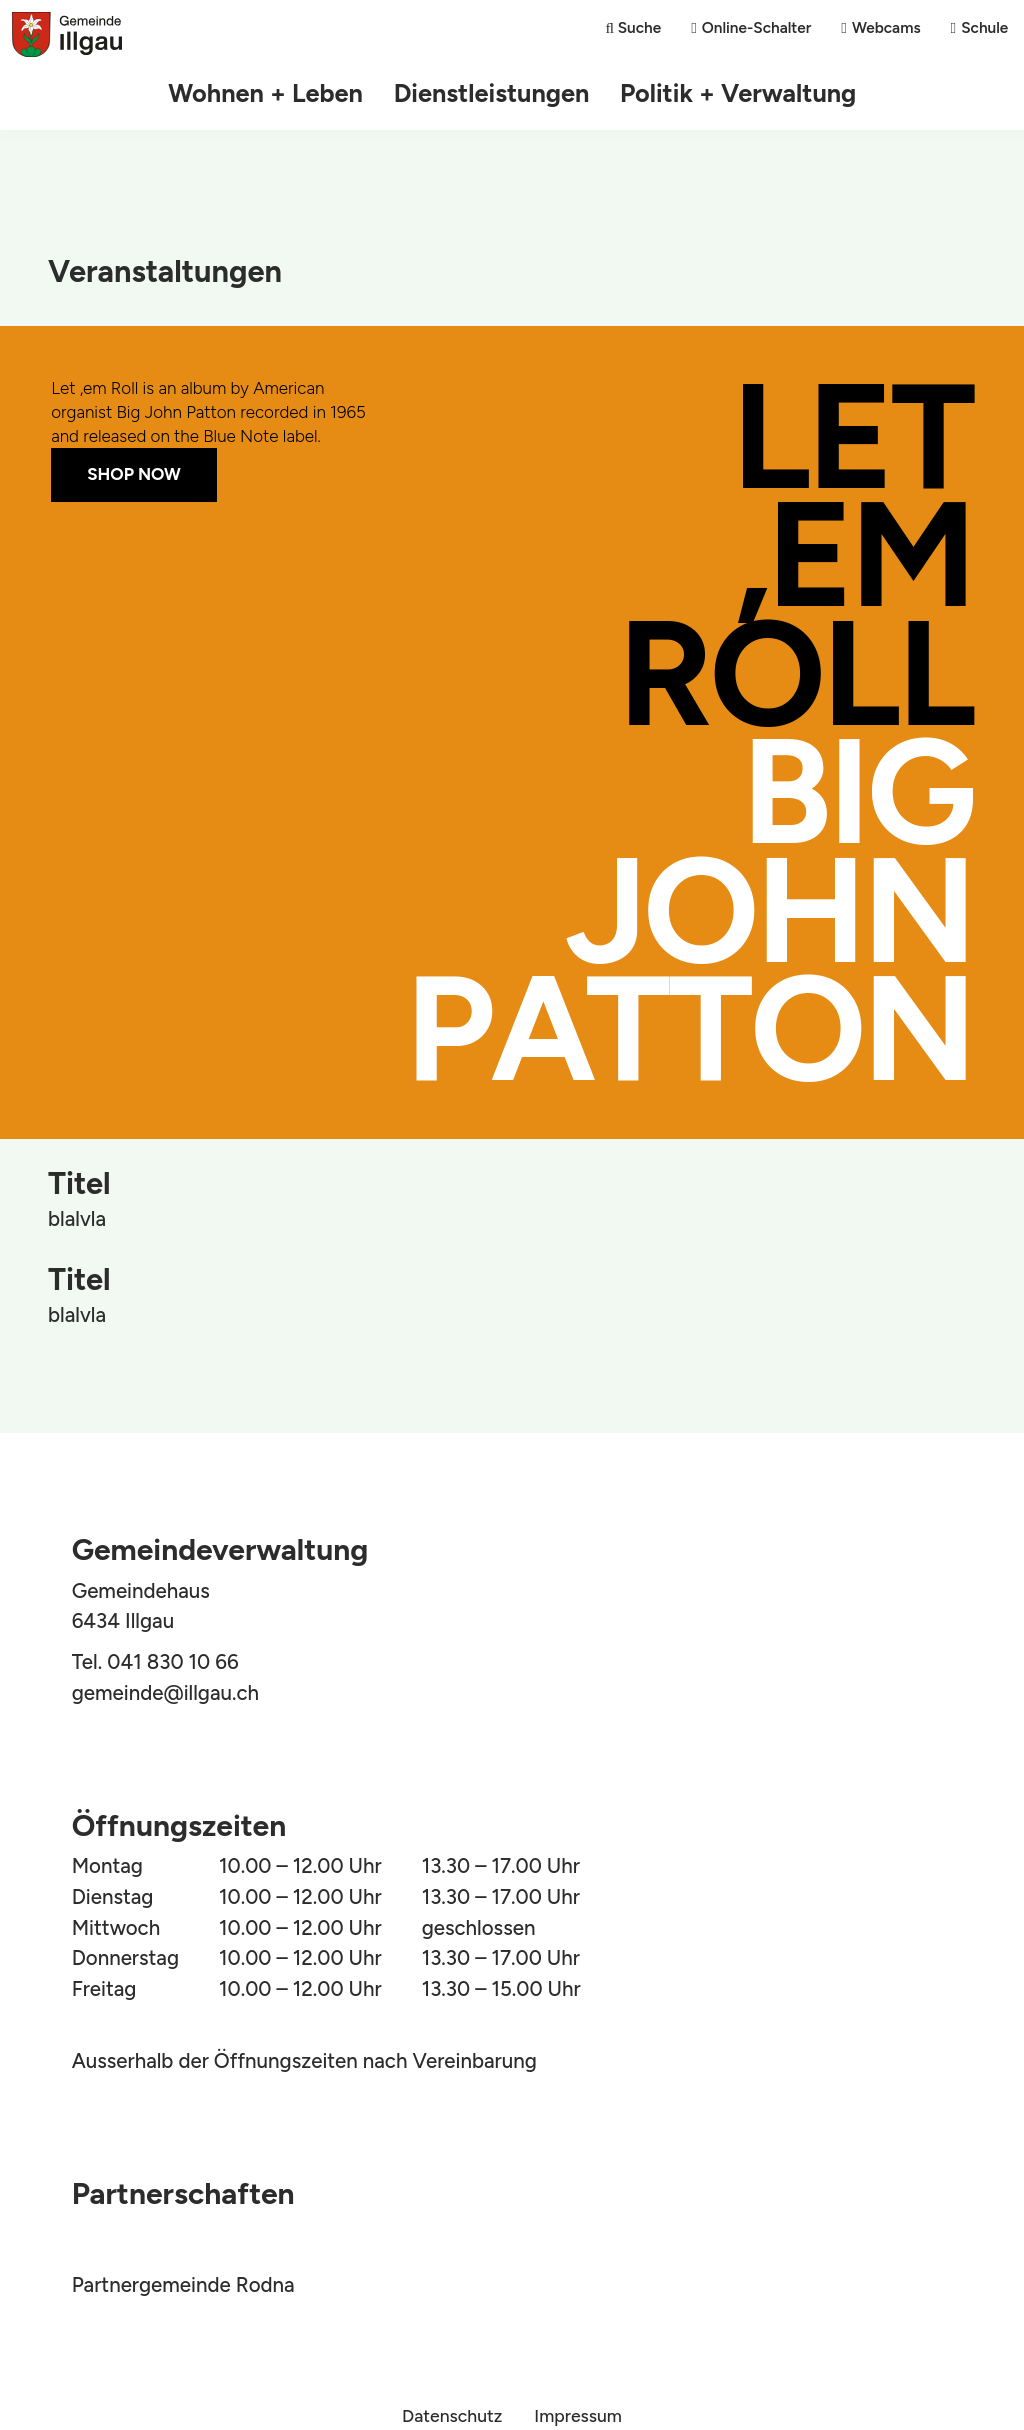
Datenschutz (452, 2415)
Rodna (265, 2285)
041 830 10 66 (172, 1662)
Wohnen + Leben (278, 93)
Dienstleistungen (493, 93)
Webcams (885, 27)
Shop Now (134, 474)
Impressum (578, 2415)
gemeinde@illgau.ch (165, 1693)
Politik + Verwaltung (726, 93)
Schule (984, 27)
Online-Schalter (756, 27)
